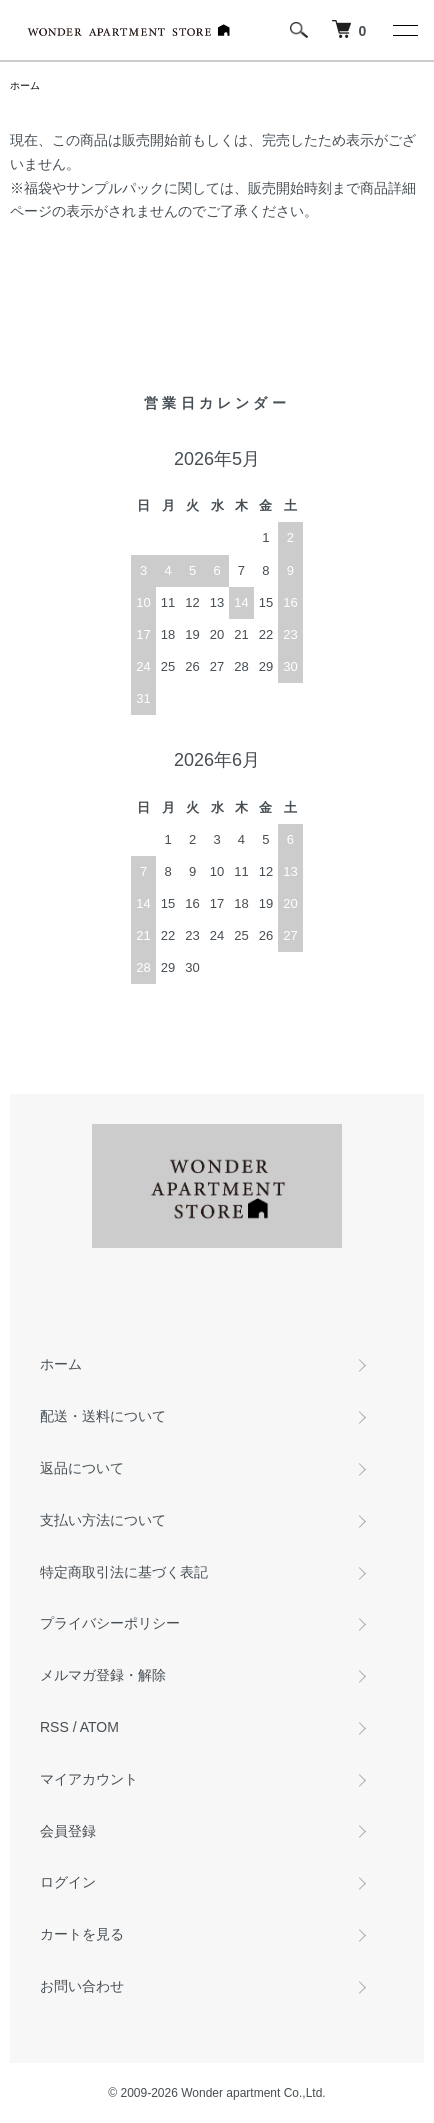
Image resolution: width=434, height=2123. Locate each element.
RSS (54, 1727)
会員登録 (68, 1831)
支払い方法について (103, 1520)
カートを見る (82, 1934)
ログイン (68, 1882)
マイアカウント (89, 1779)
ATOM (99, 1727)
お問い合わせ (82, 1986)
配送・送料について (103, 1416)
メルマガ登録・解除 (103, 1675)
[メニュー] (404, 30)
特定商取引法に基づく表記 (124, 1572)
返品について (82, 1468)
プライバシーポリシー (110, 1623)
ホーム (25, 85)
